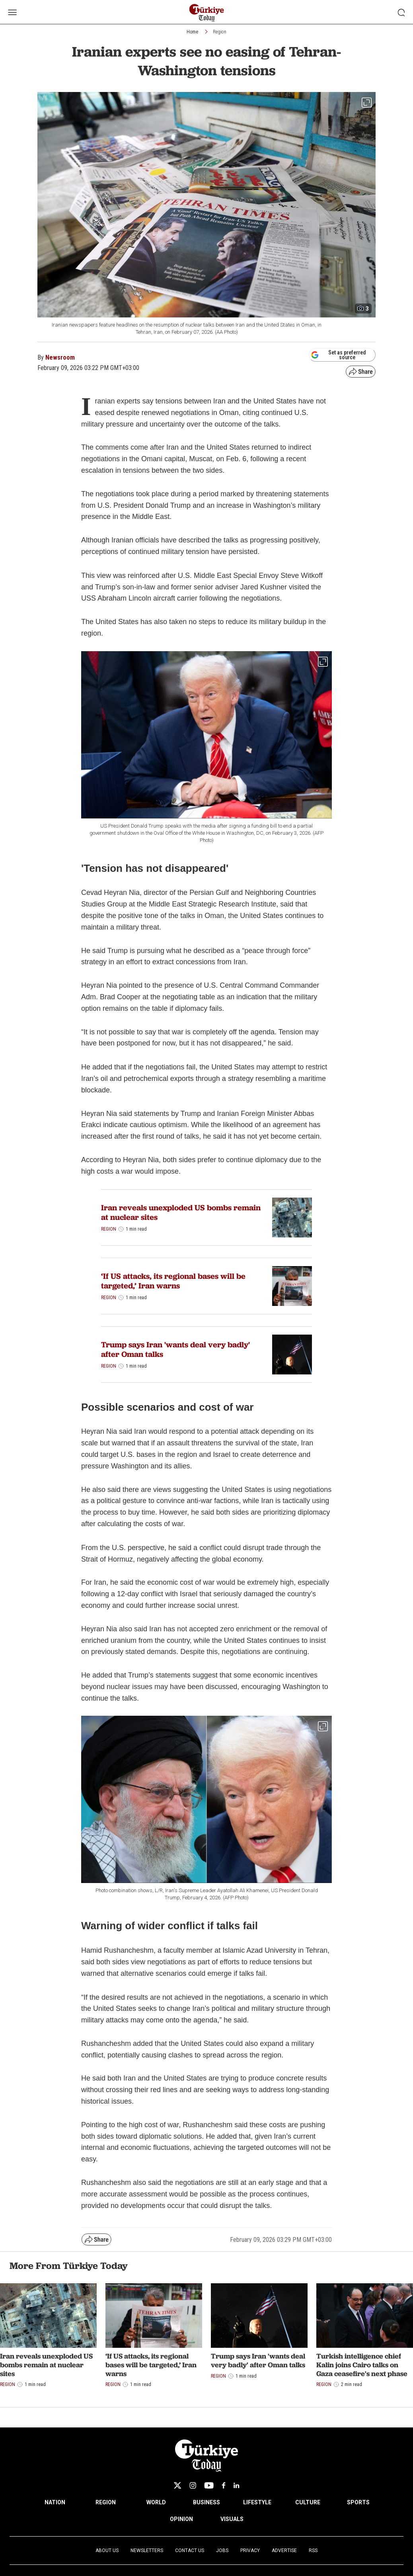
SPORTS (358, 2502)
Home (192, 31)
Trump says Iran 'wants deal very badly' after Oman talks (175, 1349)
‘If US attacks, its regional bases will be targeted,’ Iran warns (173, 1280)
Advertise (284, 2551)
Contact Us (189, 2551)
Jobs (222, 2551)
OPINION (181, 2519)
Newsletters (147, 2551)
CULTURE (307, 2502)
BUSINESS (206, 2502)
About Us (107, 2551)
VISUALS (232, 2519)
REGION (105, 2502)
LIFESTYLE (257, 2502)
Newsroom (60, 357)
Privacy (250, 2551)
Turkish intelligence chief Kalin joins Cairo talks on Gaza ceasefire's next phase (361, 2364)
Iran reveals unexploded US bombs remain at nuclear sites (181, 1212)
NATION (55, 2502)
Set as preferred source (338, 354)
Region (219, 31)
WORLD (156, 2502)
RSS (313, 2551)
